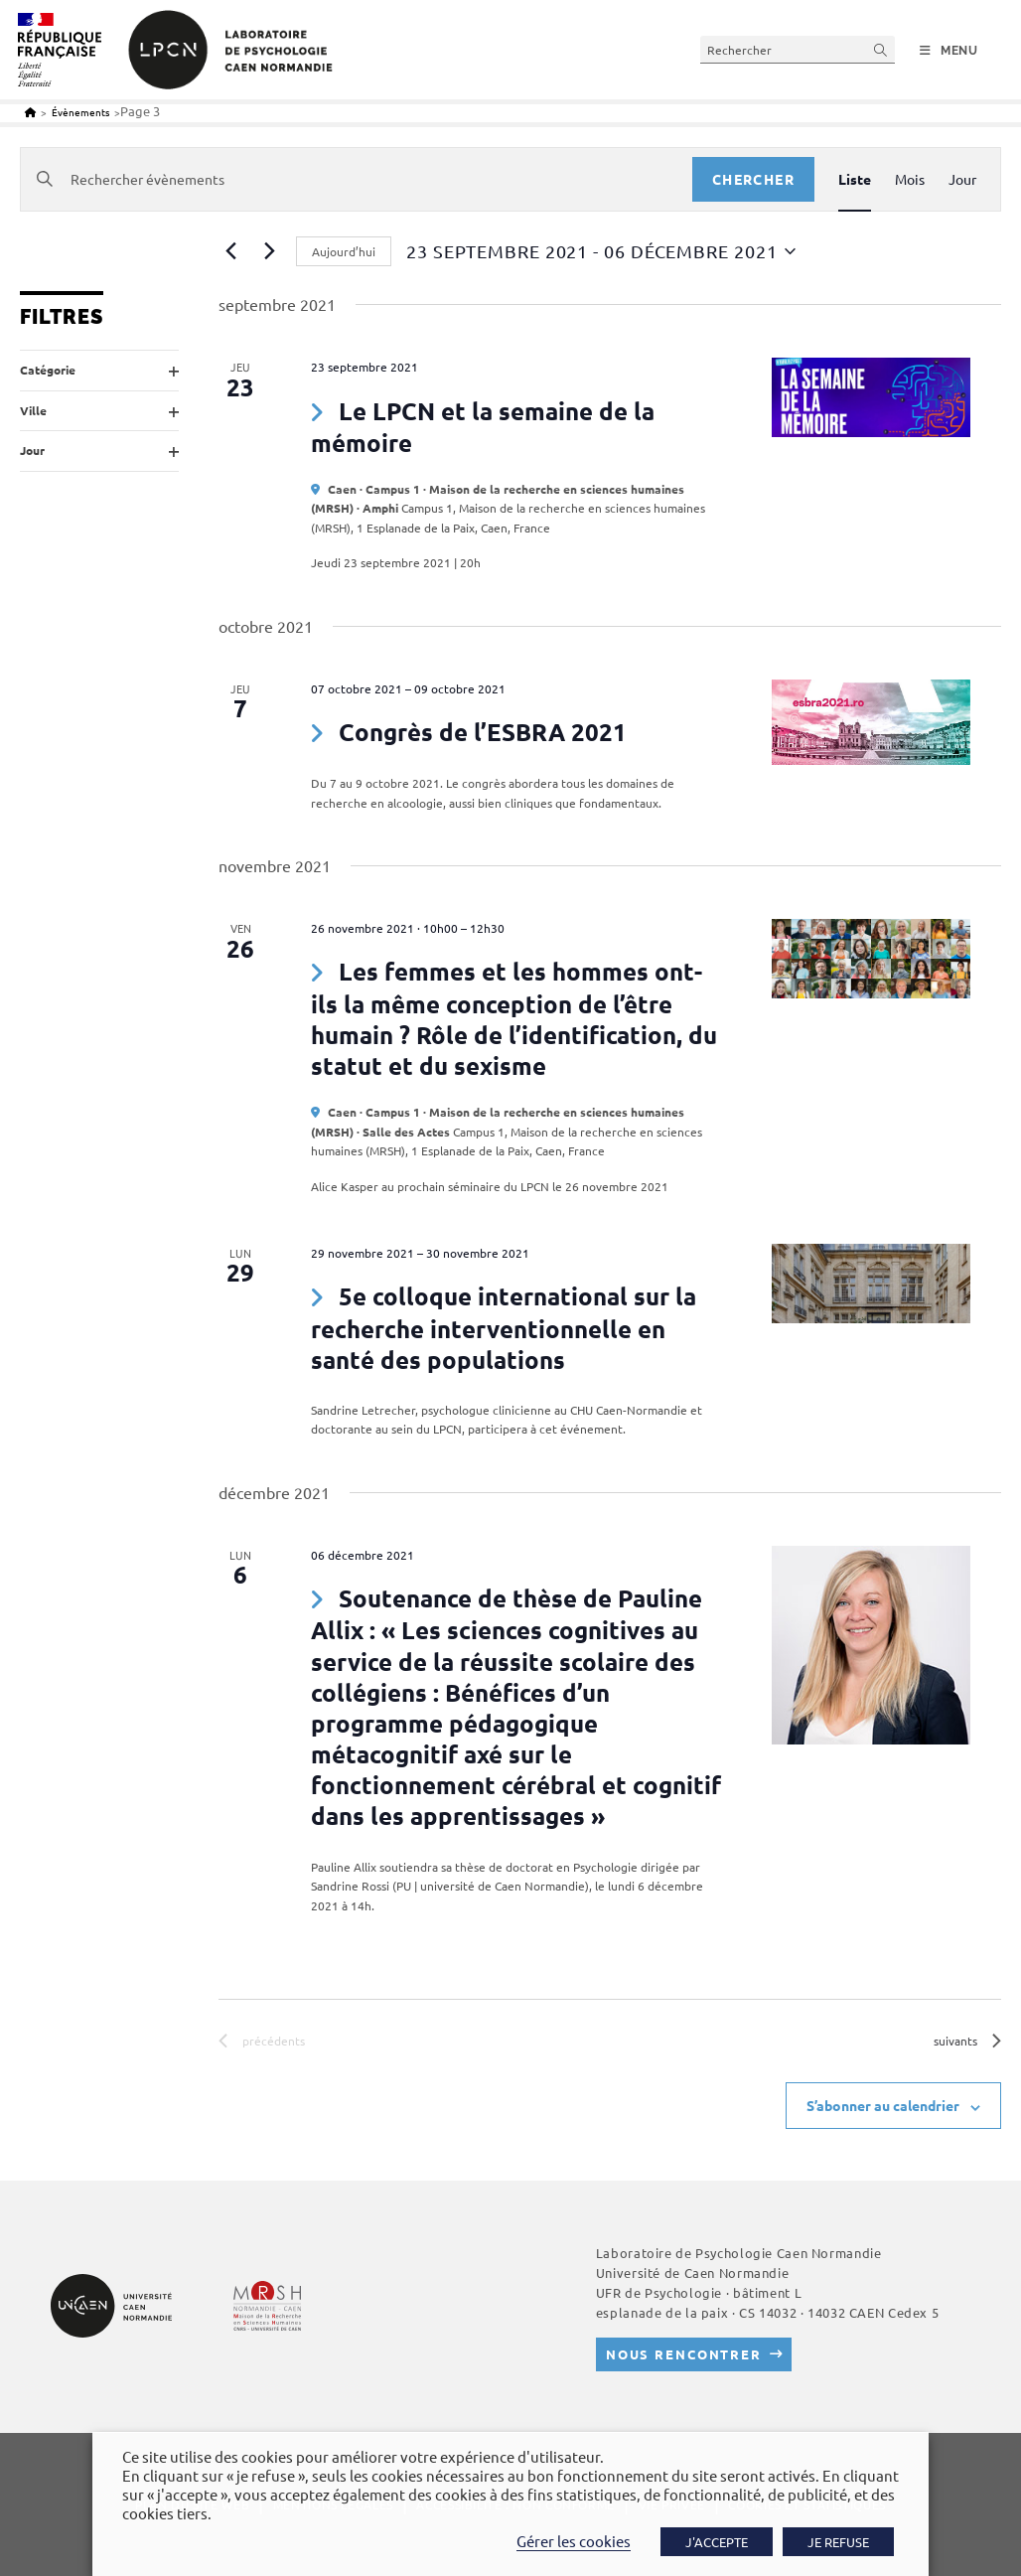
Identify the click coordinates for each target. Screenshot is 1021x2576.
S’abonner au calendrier (882, 2105)
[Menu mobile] (949, 51)
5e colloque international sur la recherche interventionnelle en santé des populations (503, 1327)
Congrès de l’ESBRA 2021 (483, 731)
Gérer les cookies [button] (573, 2540)
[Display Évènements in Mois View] (910, 179)
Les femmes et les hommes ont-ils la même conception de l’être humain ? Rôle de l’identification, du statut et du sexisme (514, 1018)
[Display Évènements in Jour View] (962, 179)
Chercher (753, 179)
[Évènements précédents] (230, 251)
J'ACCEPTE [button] (716, 2541)
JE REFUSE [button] (838, 2541)
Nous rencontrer (684, 2354)
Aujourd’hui (343, 251)
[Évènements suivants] (269, 251)
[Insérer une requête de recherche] (797, 49)
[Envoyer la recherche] (881, 49)
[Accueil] (30, 111)
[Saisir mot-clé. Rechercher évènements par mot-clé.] (356, 179)
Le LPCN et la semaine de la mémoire (483, 426)
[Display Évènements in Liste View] (854, 179)
